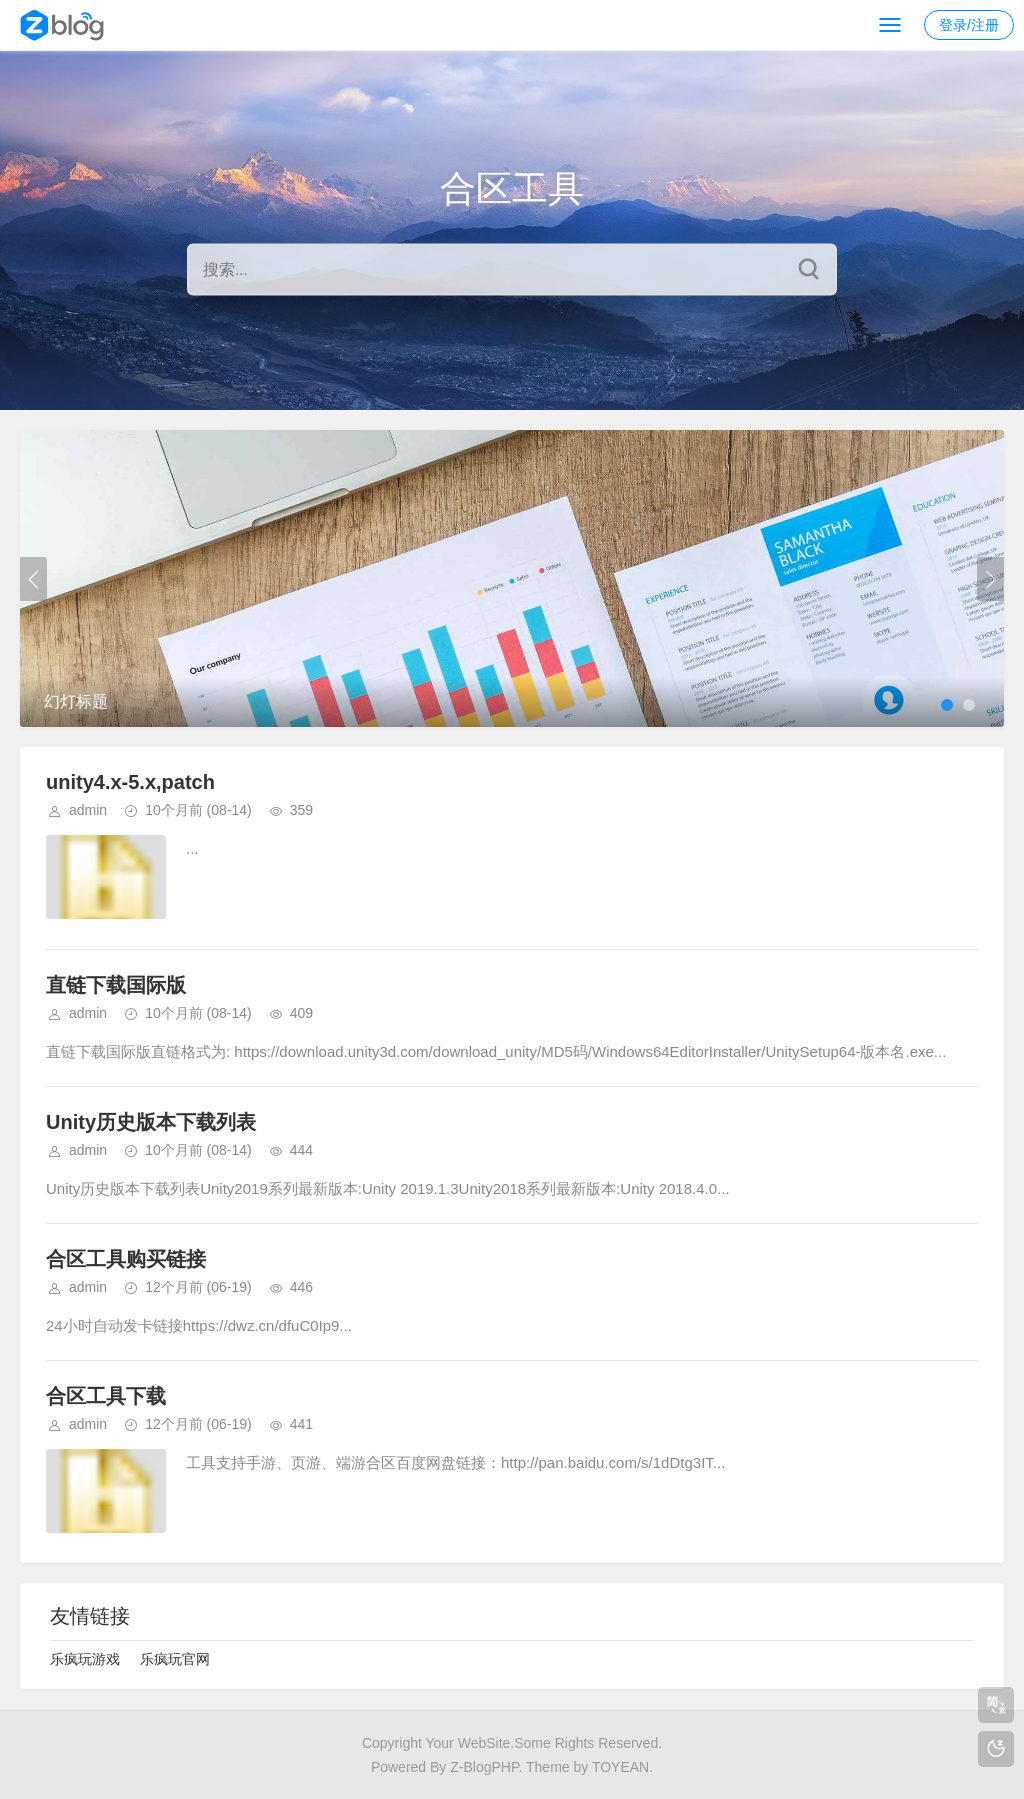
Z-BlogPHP (484, 1767)
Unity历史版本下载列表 (151, 1122)
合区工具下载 (106, 1396)
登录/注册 (969, 25)
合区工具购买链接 (126, 1259)
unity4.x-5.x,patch (130, 782)
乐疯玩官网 (175, 1659)
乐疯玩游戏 (85, 1659)
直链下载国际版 (116, 985)
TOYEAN (620, 1767)
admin (88, 810)
